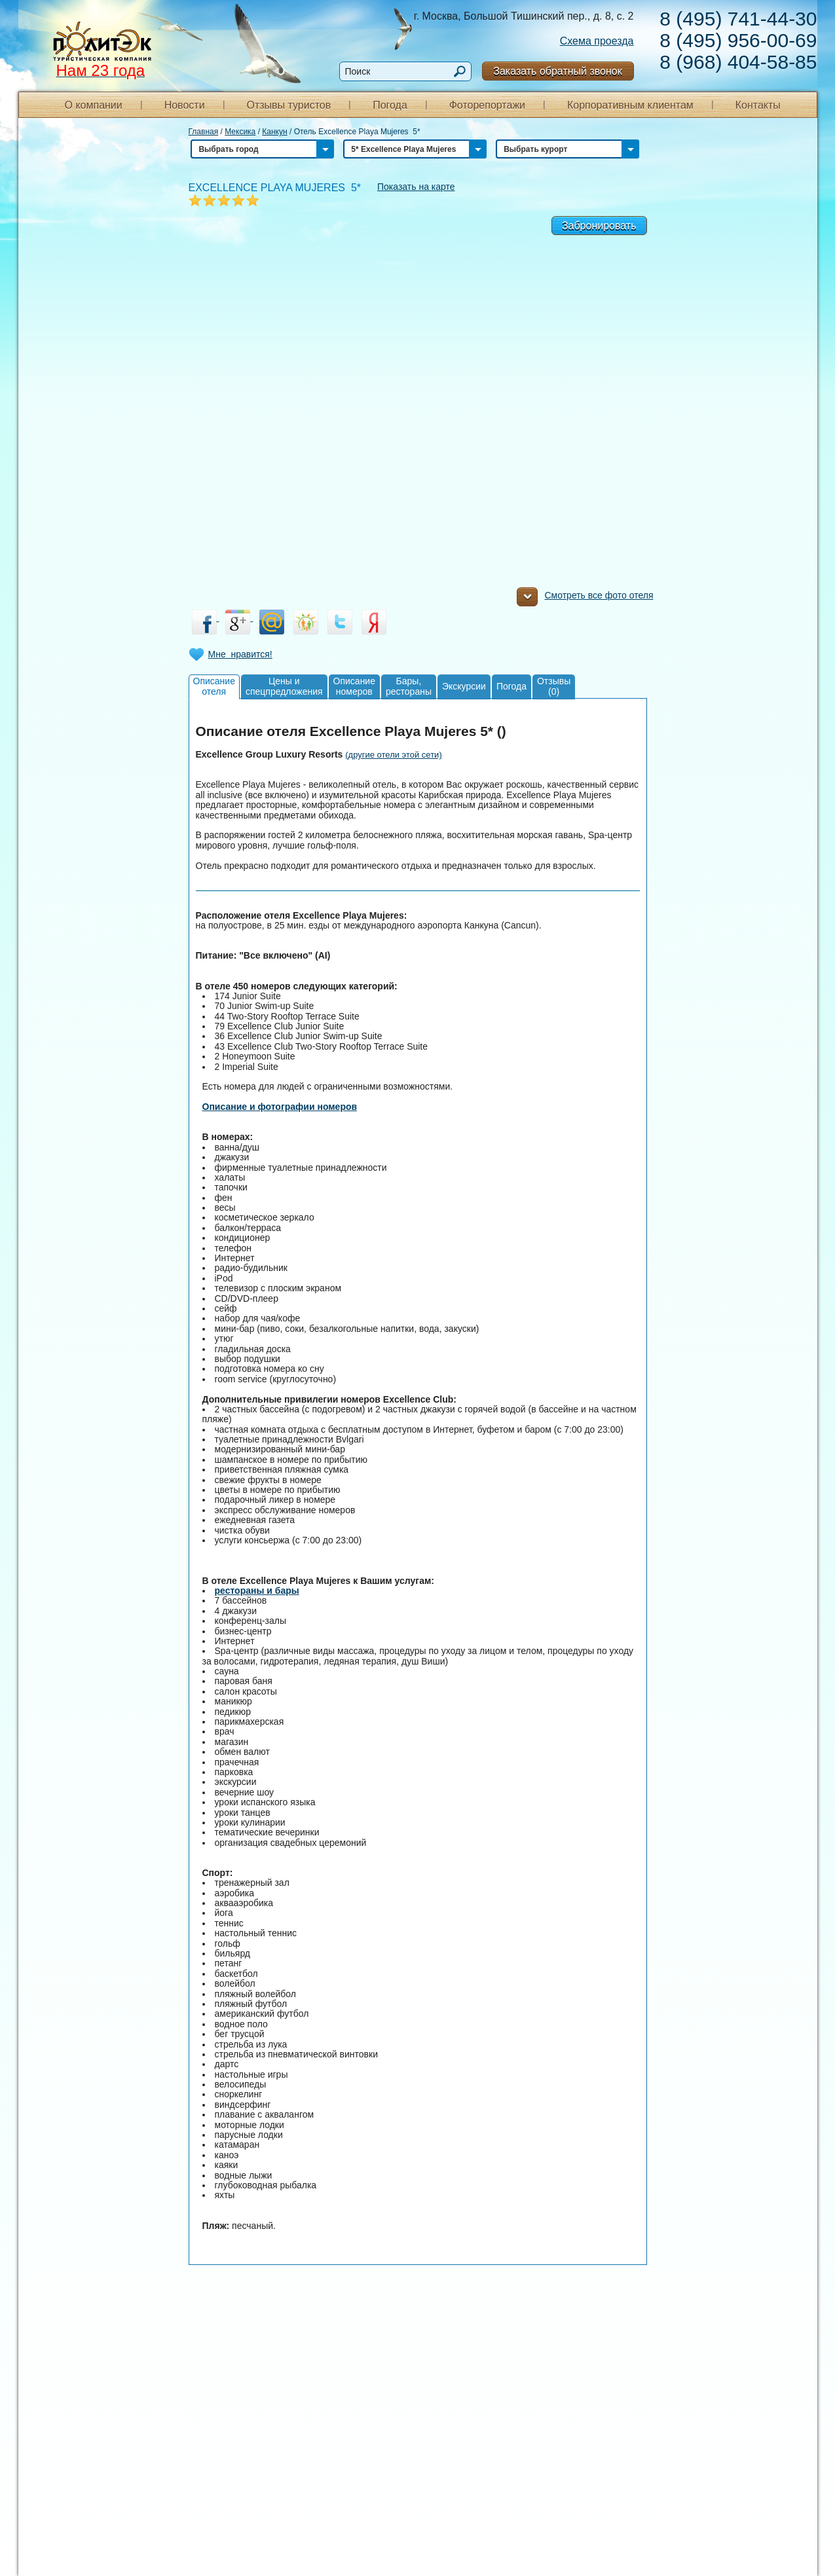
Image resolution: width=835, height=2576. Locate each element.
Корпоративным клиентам (630, 105)
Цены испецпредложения (284, 686)
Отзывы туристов (288, 105)
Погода (390, 105)
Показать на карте (416, 186)
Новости (184, 105)
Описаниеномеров (354, 686)
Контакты (758, 105)
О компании (93, 105)
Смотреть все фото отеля (585, 598)
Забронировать (599, 225)
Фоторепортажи (487, 105)
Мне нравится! (240, 654)
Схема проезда (597, 40)
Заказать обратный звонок (557, 71)
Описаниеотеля (214, 686)
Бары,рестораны (409, 686)
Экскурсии (464, 686)
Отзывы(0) (553, 686)
